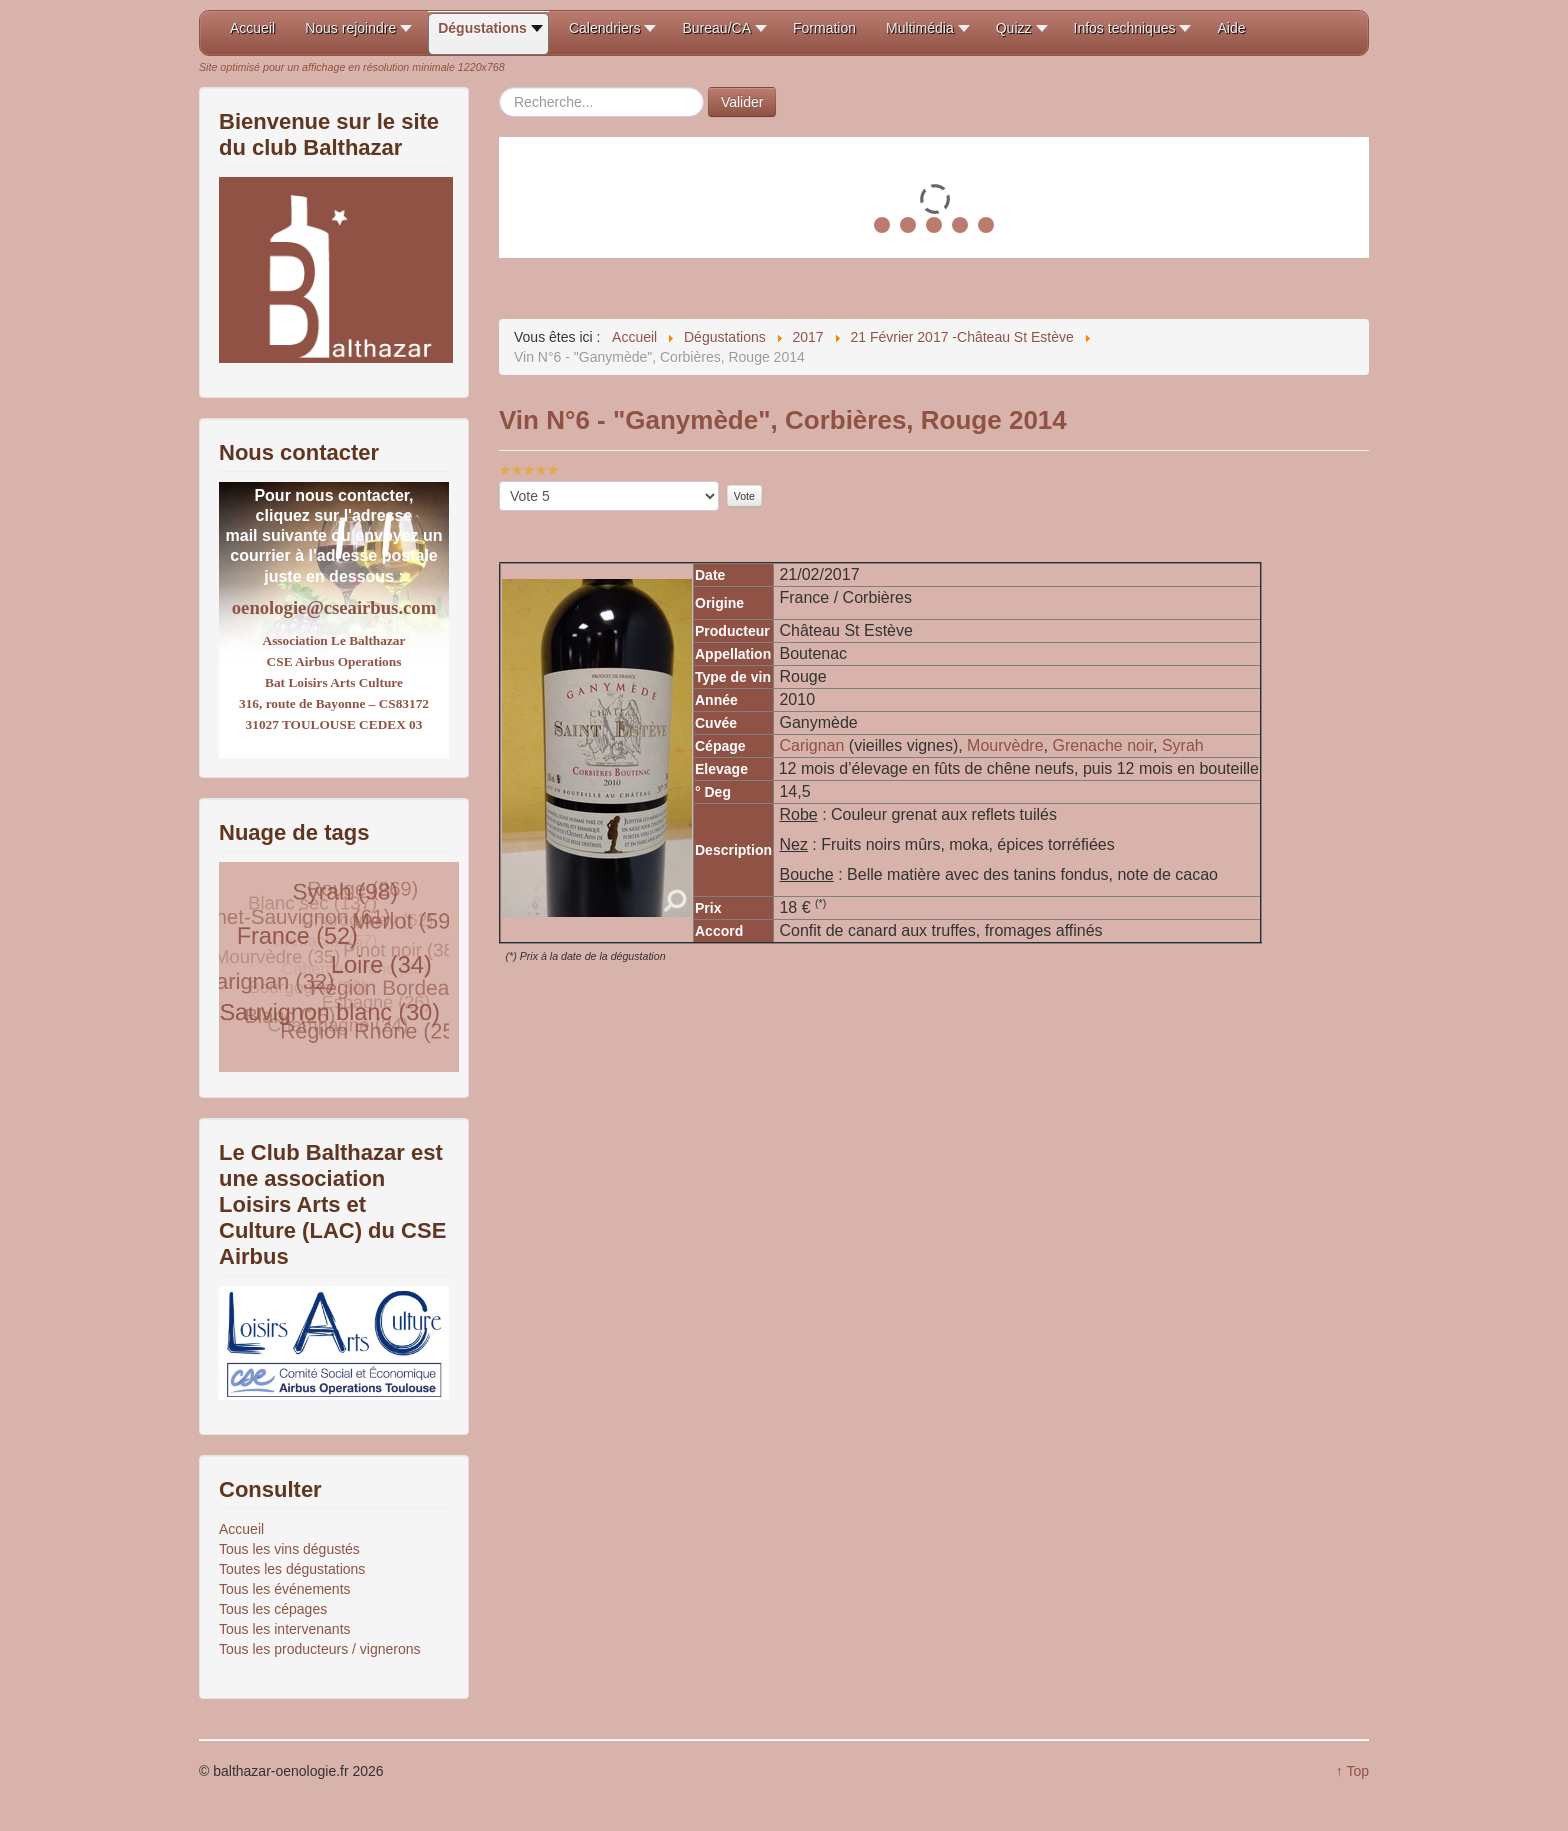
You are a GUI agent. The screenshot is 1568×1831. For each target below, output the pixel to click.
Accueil (241, 1529)
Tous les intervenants (285, 1629)
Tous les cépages (273, 1609)
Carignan (813, 745)
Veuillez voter (499, 481)
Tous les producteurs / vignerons (320, 1649)
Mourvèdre (1005, 745)
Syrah (1183, 745)
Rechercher (499, 87)
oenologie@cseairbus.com (334, 607)
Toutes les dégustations (292, 1569)
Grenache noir (1103, 745)
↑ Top (1352, 1771)
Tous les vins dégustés (289, 1549)
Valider (742, 102)
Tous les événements (285, 1589)
